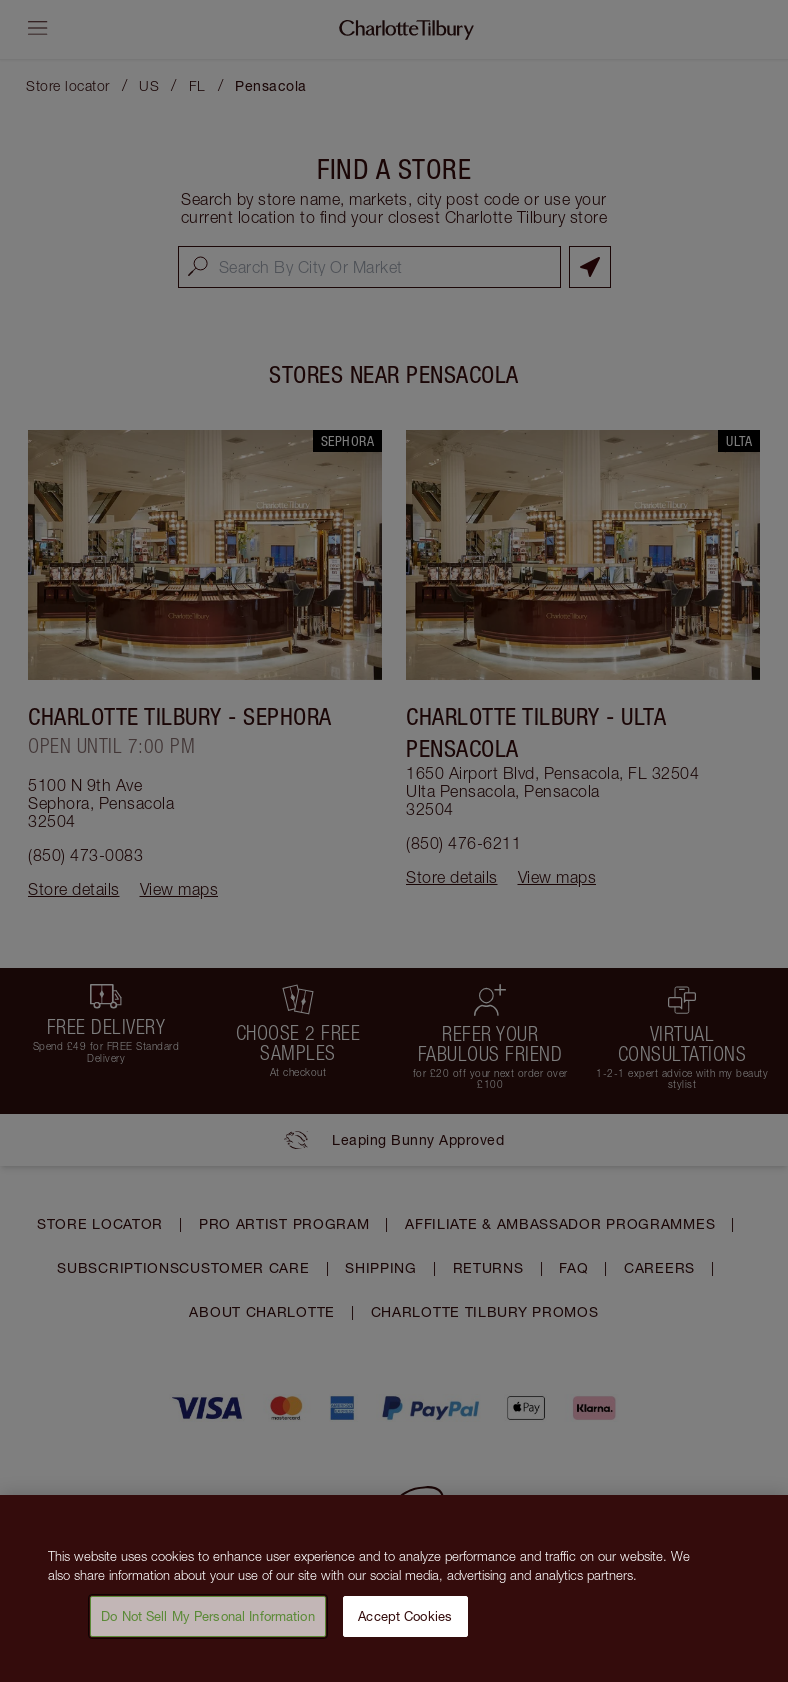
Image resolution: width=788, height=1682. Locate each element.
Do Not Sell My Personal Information (208, 1625)
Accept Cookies (405, 1625)
